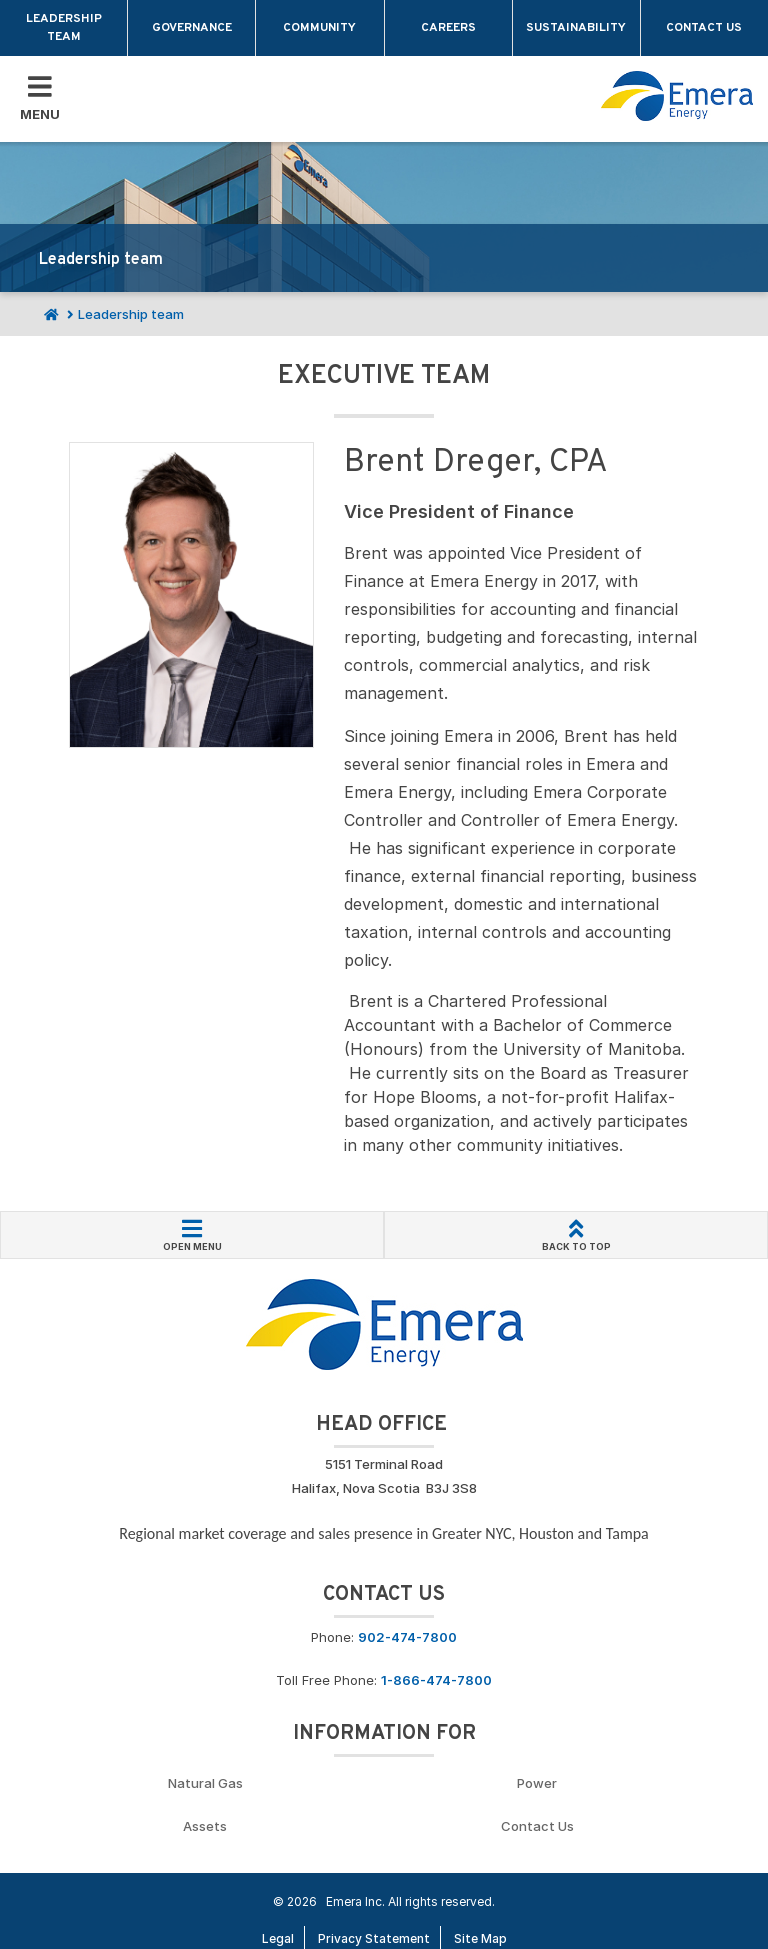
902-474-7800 (407, 1637)
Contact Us (537, 1826)
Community (319, 28)
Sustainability (576, 28)
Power (537, 1783)
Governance (192, 28)
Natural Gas (205, 1783)
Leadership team (64, 28)
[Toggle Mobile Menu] (40, 99)
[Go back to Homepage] (384, 1323)
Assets (205, 1826)
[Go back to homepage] (677, 96)
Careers (448, 28)
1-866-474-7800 (436, 1680)
